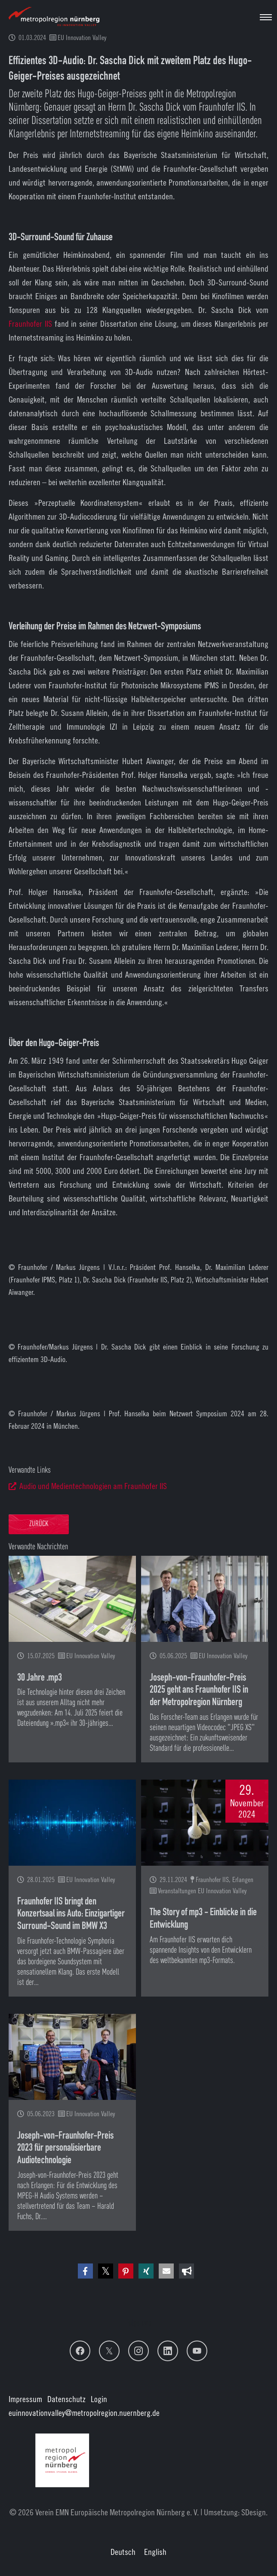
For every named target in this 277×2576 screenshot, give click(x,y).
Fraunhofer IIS (30, 323)
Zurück (38, 1524)
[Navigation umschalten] (266, 17)
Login (99, 2399)
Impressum (25, 2399)
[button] (85, 2271)
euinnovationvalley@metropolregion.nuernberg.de (84, 2413)
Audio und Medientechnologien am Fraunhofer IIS (93, 1486)
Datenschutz (66, 2399)
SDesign (253, 2512)
